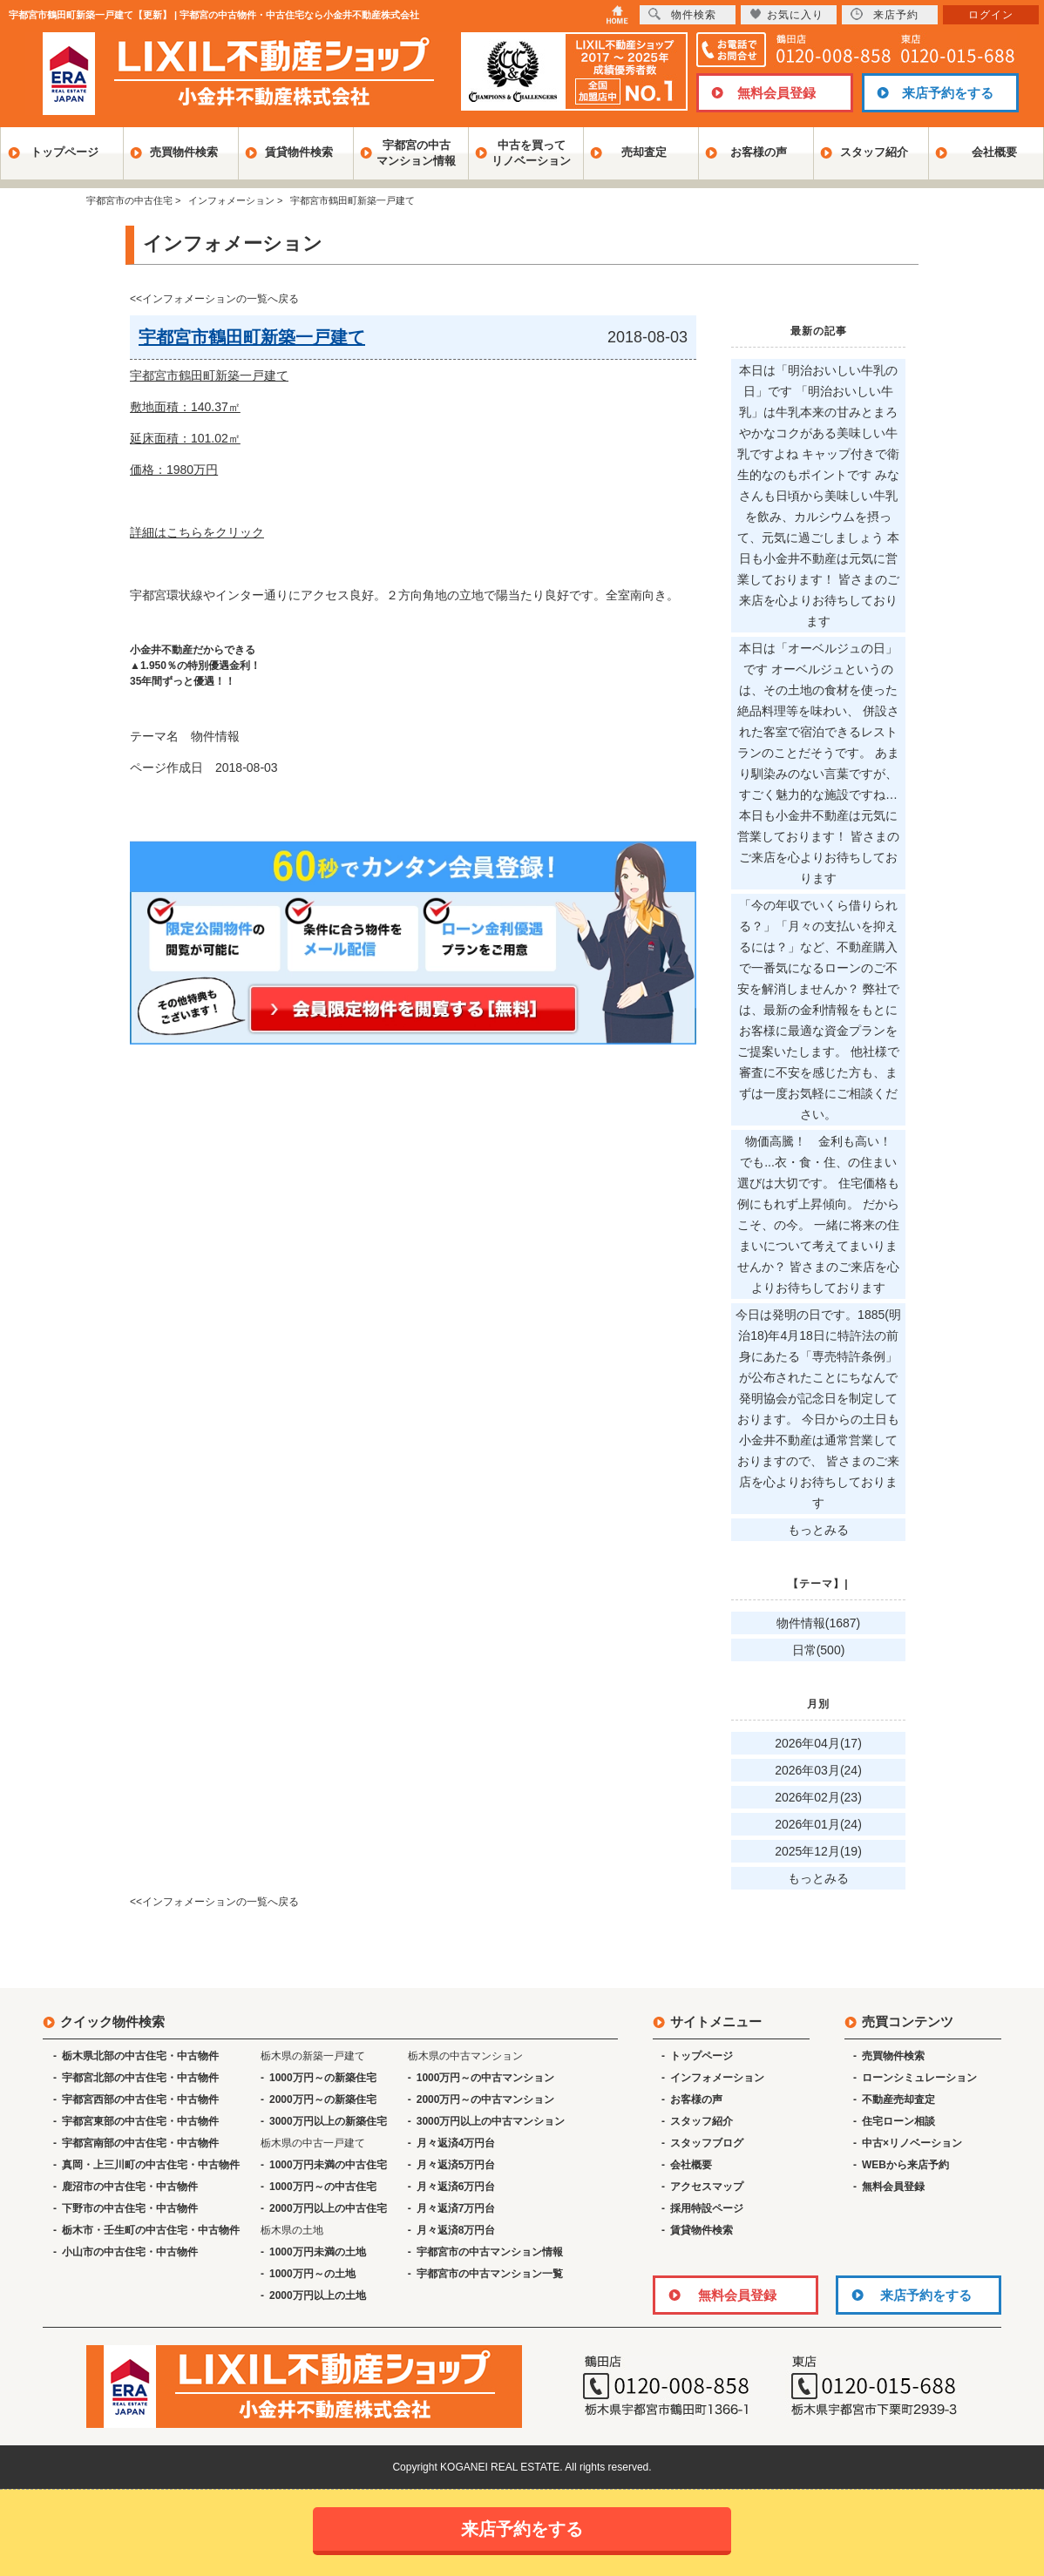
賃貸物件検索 (299, 152)
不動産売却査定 (898, 2099)
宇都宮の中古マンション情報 (416, 153)
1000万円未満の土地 (317, 2252)
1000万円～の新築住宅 (322, 2078)
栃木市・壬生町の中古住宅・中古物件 (151, 2230)
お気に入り (786, 14)
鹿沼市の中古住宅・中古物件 (130, 2186)
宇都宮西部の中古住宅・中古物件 (140, 2099)
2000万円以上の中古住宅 (328, 2208)
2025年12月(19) (818, 1851)
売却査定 (644, 152)
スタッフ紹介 (874, 152)
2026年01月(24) (818, 1824)
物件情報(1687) (818, 1623)
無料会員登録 (776, 92)
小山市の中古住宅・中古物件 (130, 2252)
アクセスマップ (706, 2186)
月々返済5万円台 (456, 2165)
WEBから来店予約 (905, 2165)
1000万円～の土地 (312, 2274)
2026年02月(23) (818, 1797)
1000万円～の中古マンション (486, 2078)
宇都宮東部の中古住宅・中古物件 (140, 2121)
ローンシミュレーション (919, 2078)
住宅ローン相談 (898, 2121)
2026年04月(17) (818, 1743)
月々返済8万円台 (456, 2230)
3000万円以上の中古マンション (491, 2121)
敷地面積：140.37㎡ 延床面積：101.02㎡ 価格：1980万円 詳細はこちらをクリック (197, 469)
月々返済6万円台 (456, 2186)
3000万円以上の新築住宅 (328, 2121)
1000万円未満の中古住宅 (328, 2165)
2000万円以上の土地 (317, 2295)
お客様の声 (758, 152)
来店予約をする (947, 92)
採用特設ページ (706, 2208)
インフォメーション (717, 2078)
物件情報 (215, 736)
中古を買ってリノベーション (531, 153)
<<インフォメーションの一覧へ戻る (214, 299)
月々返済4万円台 (456, 2143)
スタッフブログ (706, 2143)
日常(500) (818, 1650)
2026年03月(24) (818, 1770)
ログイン (990, 15)
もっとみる (818, 1530)
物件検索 (682, 14)
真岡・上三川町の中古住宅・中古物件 (151, 2165)
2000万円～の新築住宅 (322, 2099)
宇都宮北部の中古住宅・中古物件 (140, 2078)
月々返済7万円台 (456, 2208)
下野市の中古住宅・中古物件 (130, 2208)
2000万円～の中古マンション (486, 2099)
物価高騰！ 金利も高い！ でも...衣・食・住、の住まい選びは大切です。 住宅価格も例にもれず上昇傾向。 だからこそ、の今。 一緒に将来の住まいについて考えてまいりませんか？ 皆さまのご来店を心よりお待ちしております (820, 1214)
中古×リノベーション (912, 2143)
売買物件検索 (184, 152)
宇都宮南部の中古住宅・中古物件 (140, 2143)
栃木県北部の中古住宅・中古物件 (140, 2056)
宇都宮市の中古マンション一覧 (490, 2274)
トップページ (64, 152)
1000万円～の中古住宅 (322, 2186)
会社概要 (994, 152)
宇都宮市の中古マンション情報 (490, 2252)
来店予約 (885, 14)
